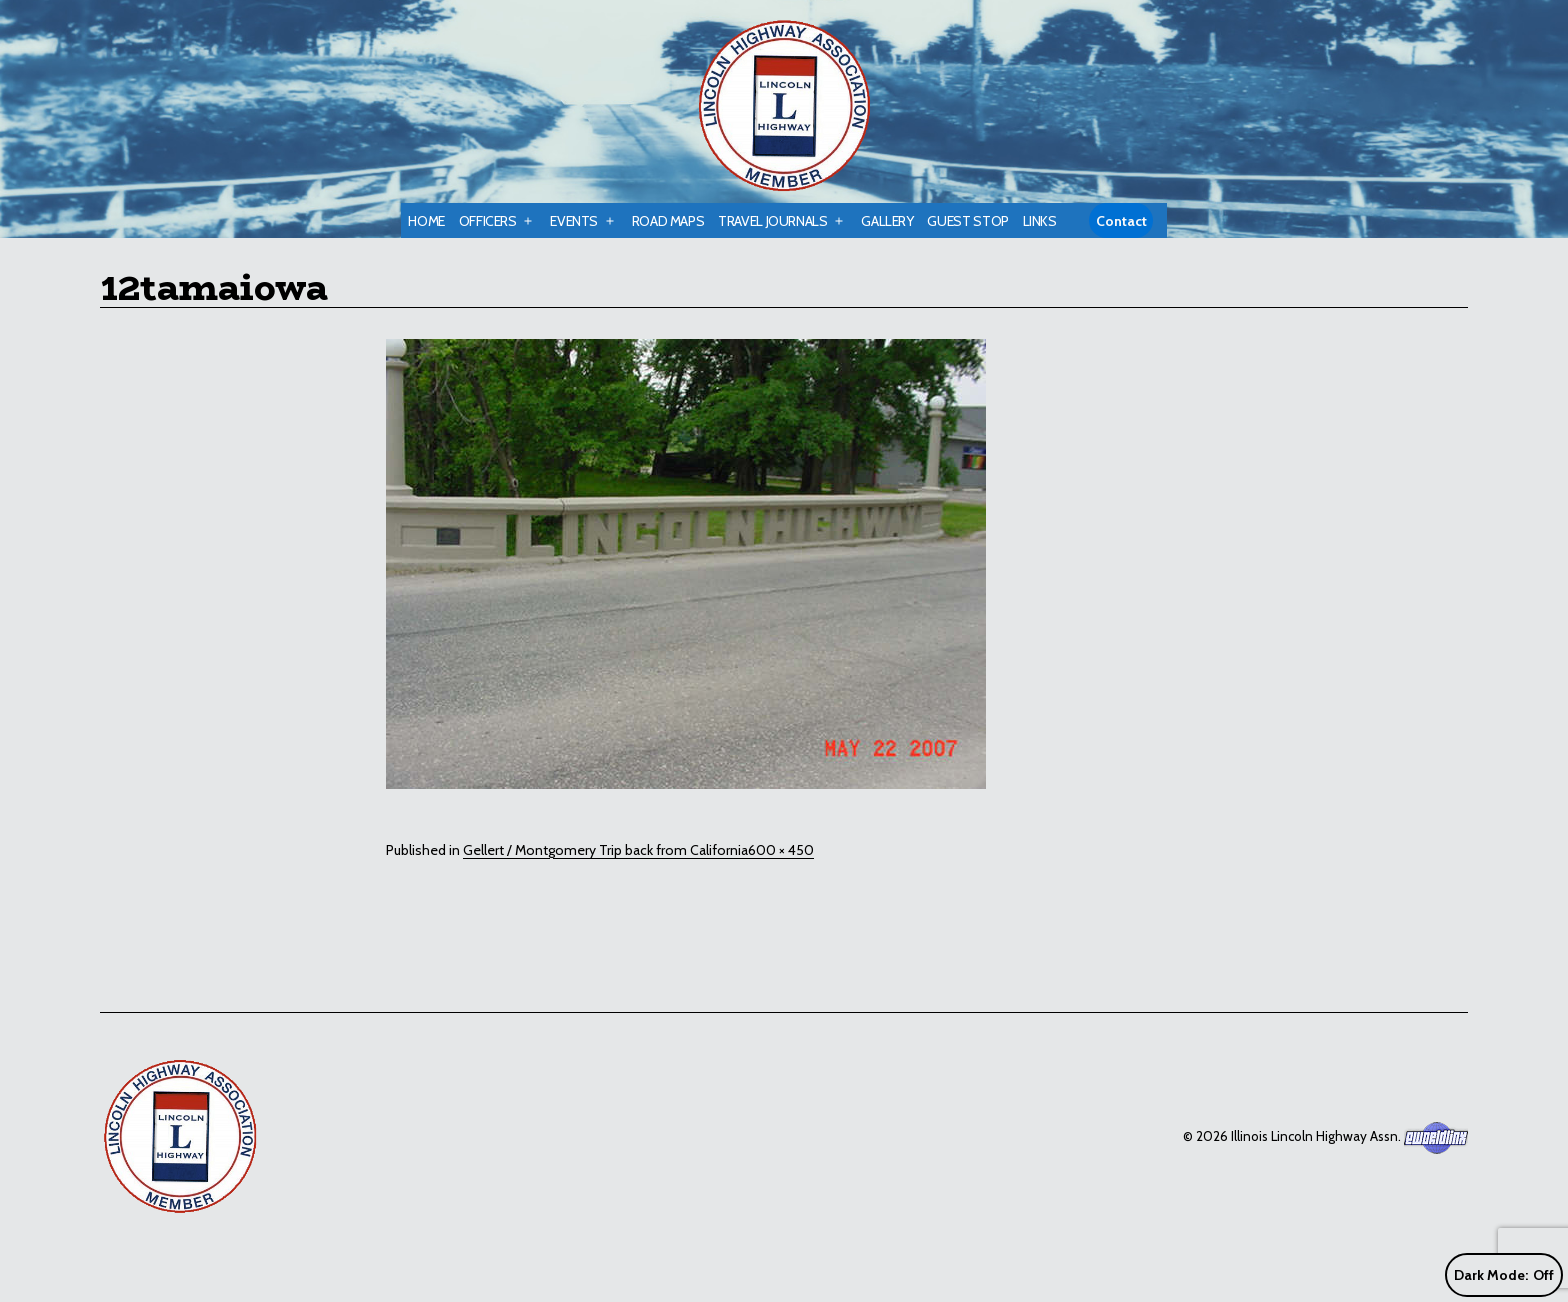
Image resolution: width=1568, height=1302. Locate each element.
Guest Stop (967, 221)
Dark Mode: (1504, 1275)
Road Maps (668, 221)
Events (574, 221)
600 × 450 (781, 850)
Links (1040, 221)
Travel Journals (773, 221)
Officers (488, 221)
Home (426, 221)
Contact (1121, 221)
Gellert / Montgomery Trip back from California (605, 850)
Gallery (887, 221)
